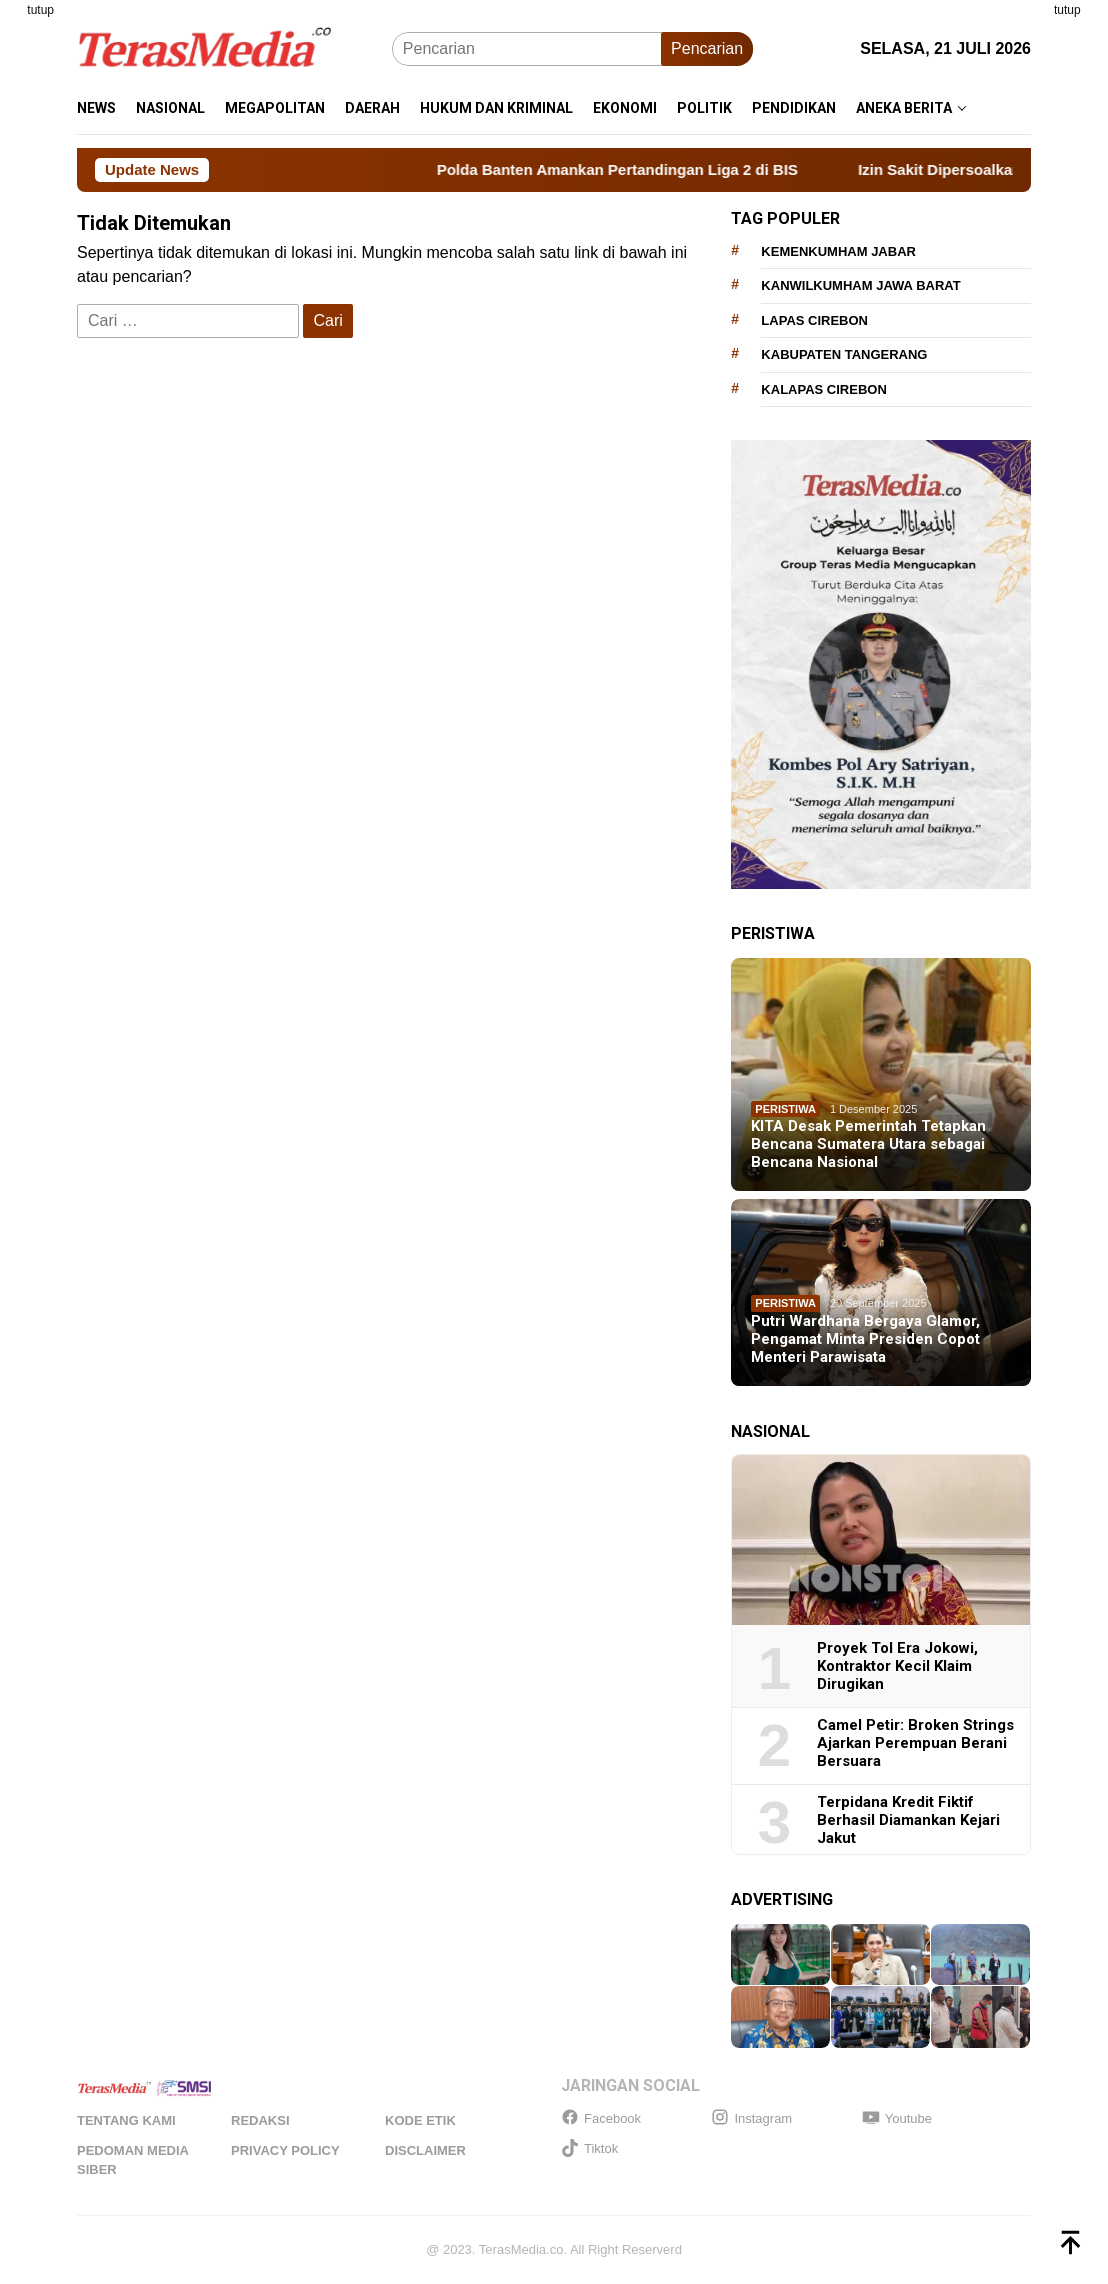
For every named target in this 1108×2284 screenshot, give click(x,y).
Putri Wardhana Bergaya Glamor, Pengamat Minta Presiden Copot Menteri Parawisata (865, 1339)
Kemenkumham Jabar (838, 251)
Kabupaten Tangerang (844, 354)
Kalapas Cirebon (823, 389)
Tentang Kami (126, 2120)
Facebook (601, 2118)
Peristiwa (785, 1109)
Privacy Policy (285, 2150)
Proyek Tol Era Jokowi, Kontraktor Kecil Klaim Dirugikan (897, 1666)
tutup (40, 10)
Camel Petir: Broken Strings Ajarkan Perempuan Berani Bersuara (915, 1743)
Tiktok (589, 2148)
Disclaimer (425, 2150)
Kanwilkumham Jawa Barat (860, 285)
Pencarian (707, 48)
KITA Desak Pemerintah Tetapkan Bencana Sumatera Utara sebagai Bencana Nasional (868, 1144)
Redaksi (260, 2120)
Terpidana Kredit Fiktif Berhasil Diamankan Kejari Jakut (908, 1820)
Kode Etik (420, 2120)
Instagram (751, 2118)
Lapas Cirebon (814, 320)
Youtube (897, 2118)
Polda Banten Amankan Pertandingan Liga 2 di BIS (638, 169)
